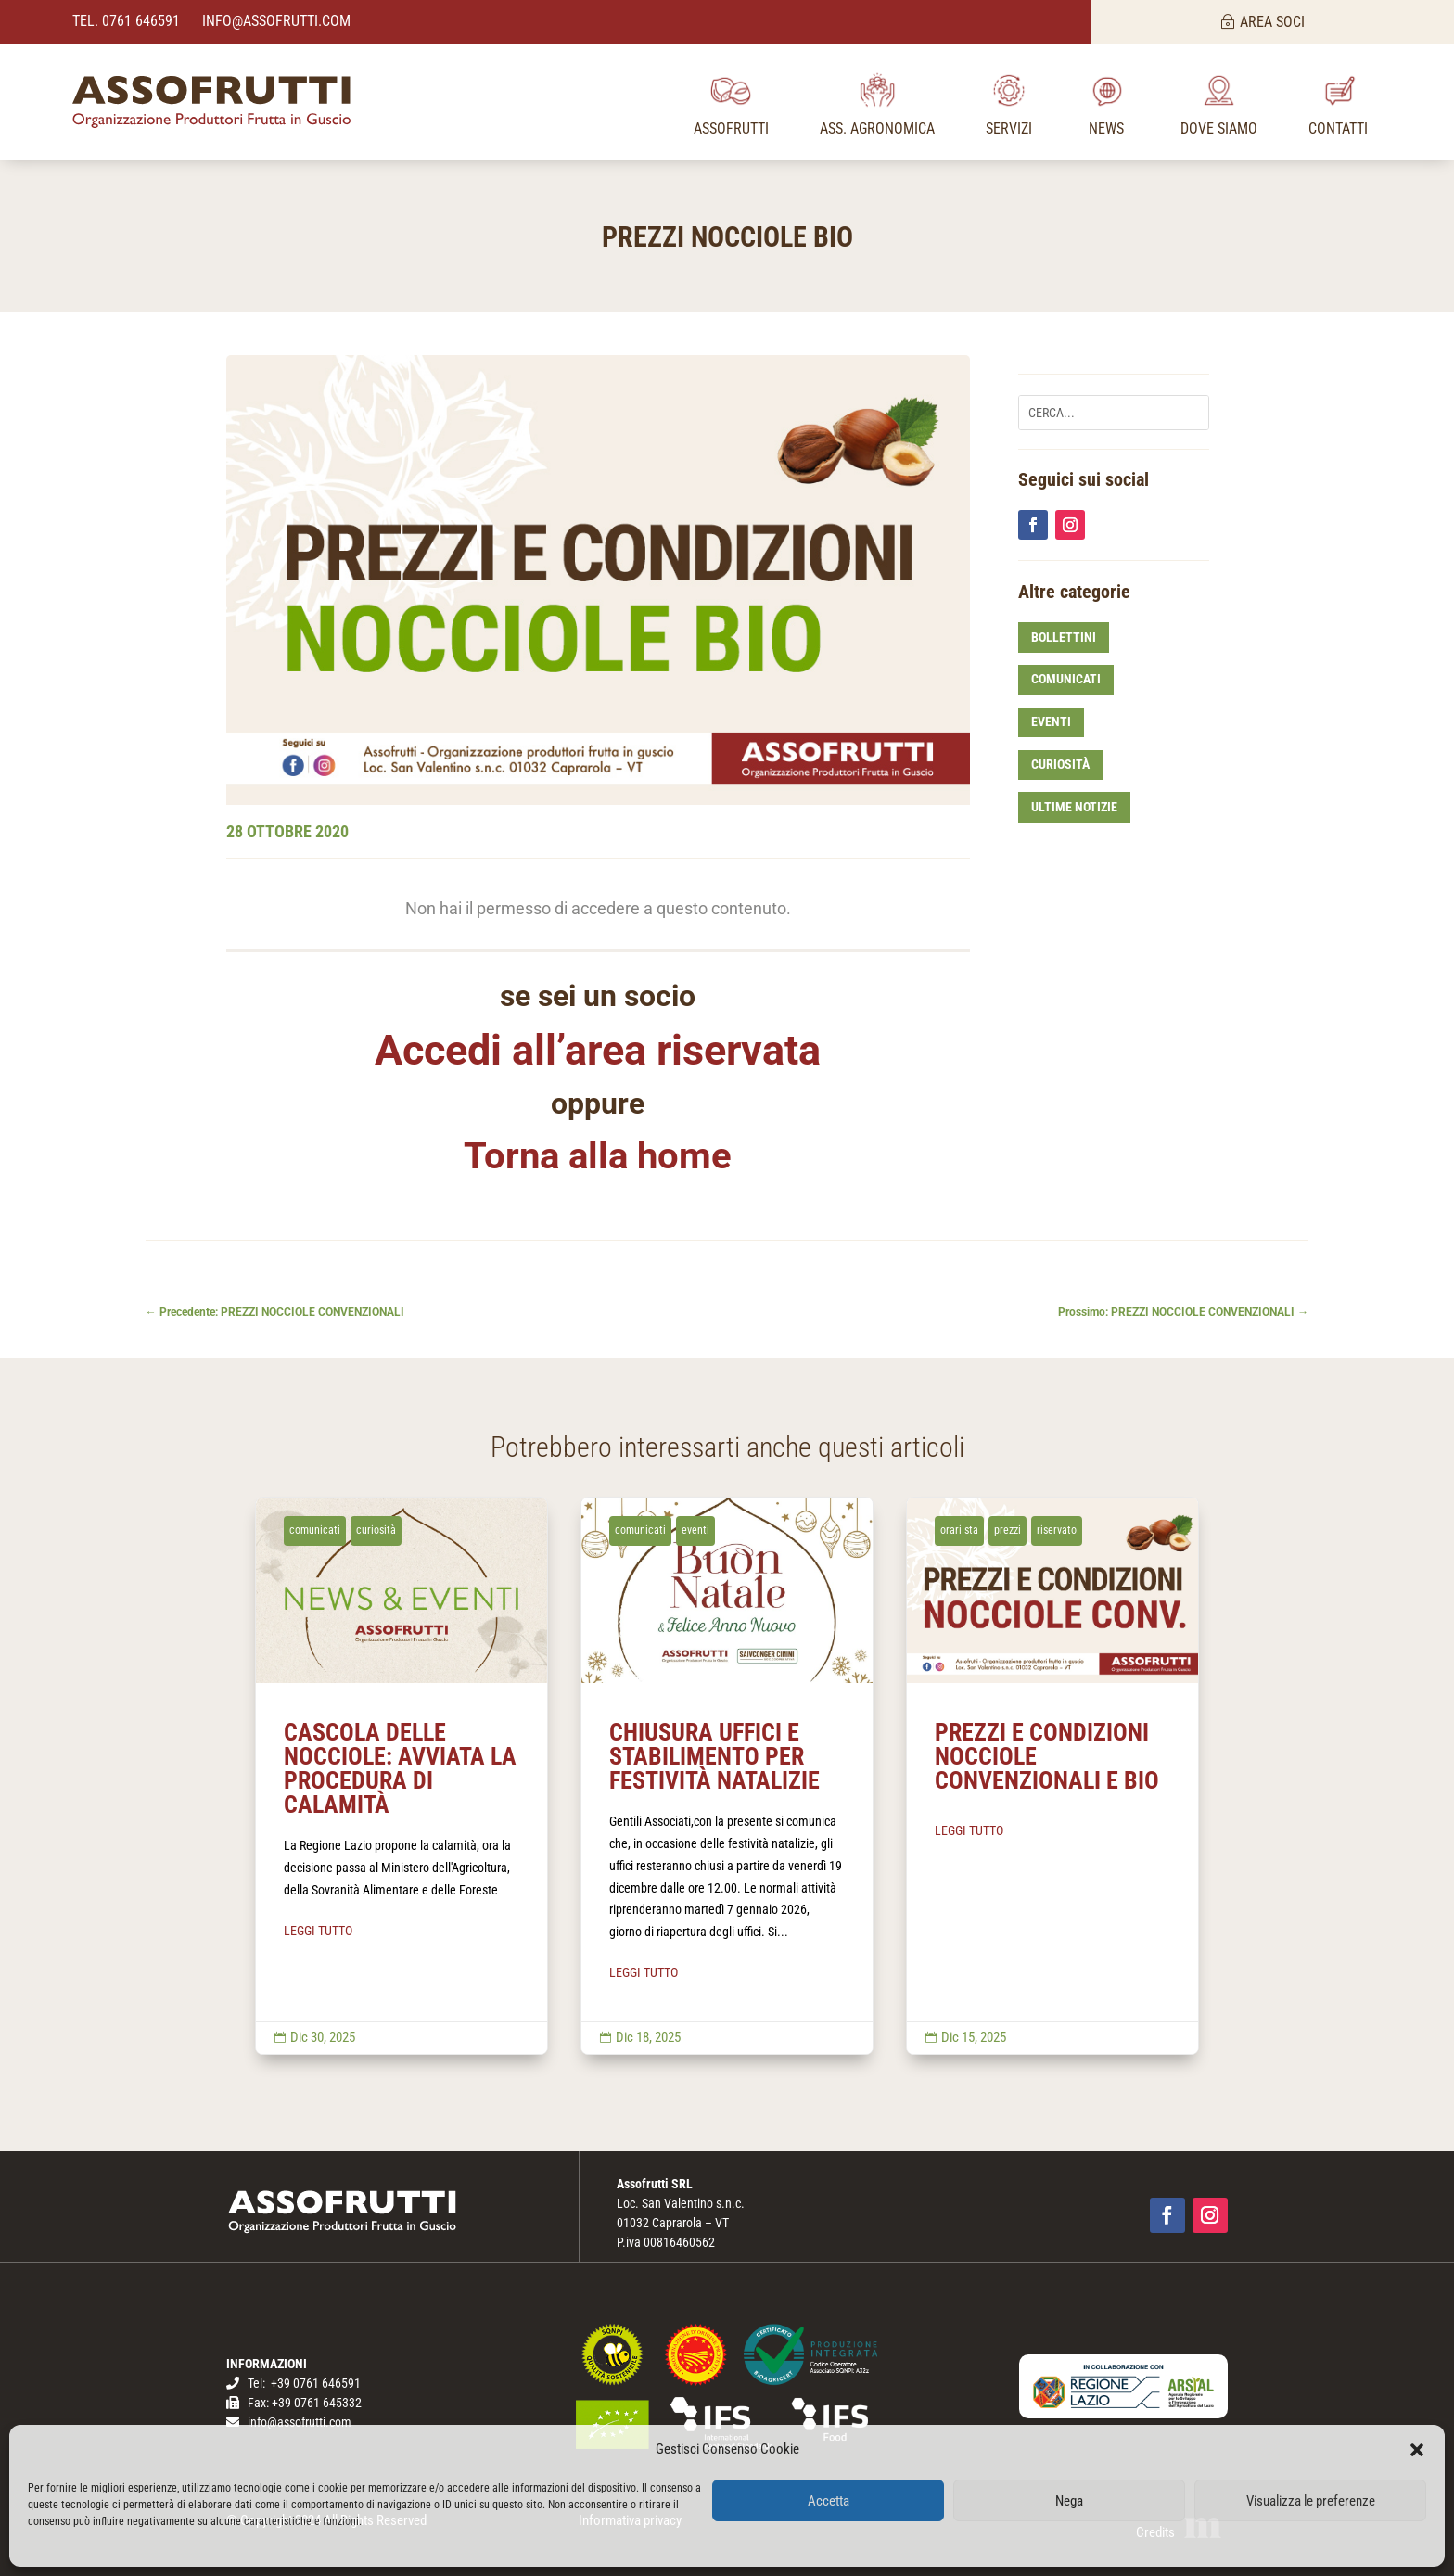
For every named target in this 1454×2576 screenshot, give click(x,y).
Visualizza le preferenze (1310, 2501)
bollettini (1063, 637)
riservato (1057, 1530)
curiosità (1060, 764)
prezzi (1007, 1530)
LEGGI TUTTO (318, 1930)
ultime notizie (1074, 806)
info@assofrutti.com (274, 21)
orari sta (959, 1530)
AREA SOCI (1272, 22)
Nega (1069, 2501)
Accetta (828, 2501)
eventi (1051, 721)
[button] (1417, 2450)
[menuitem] (731, 102)
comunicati (1066, 678)
